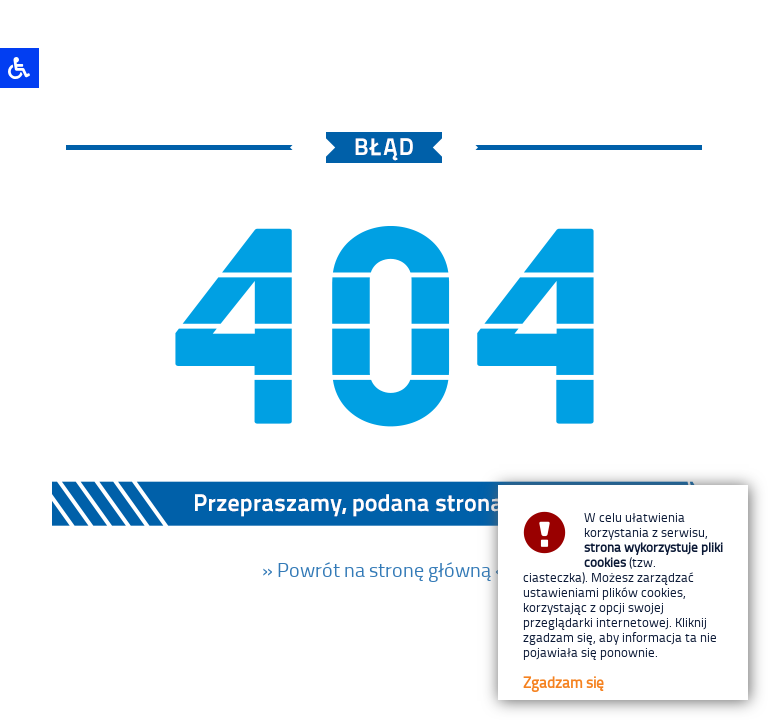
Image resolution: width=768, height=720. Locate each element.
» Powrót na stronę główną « (384, 569)
